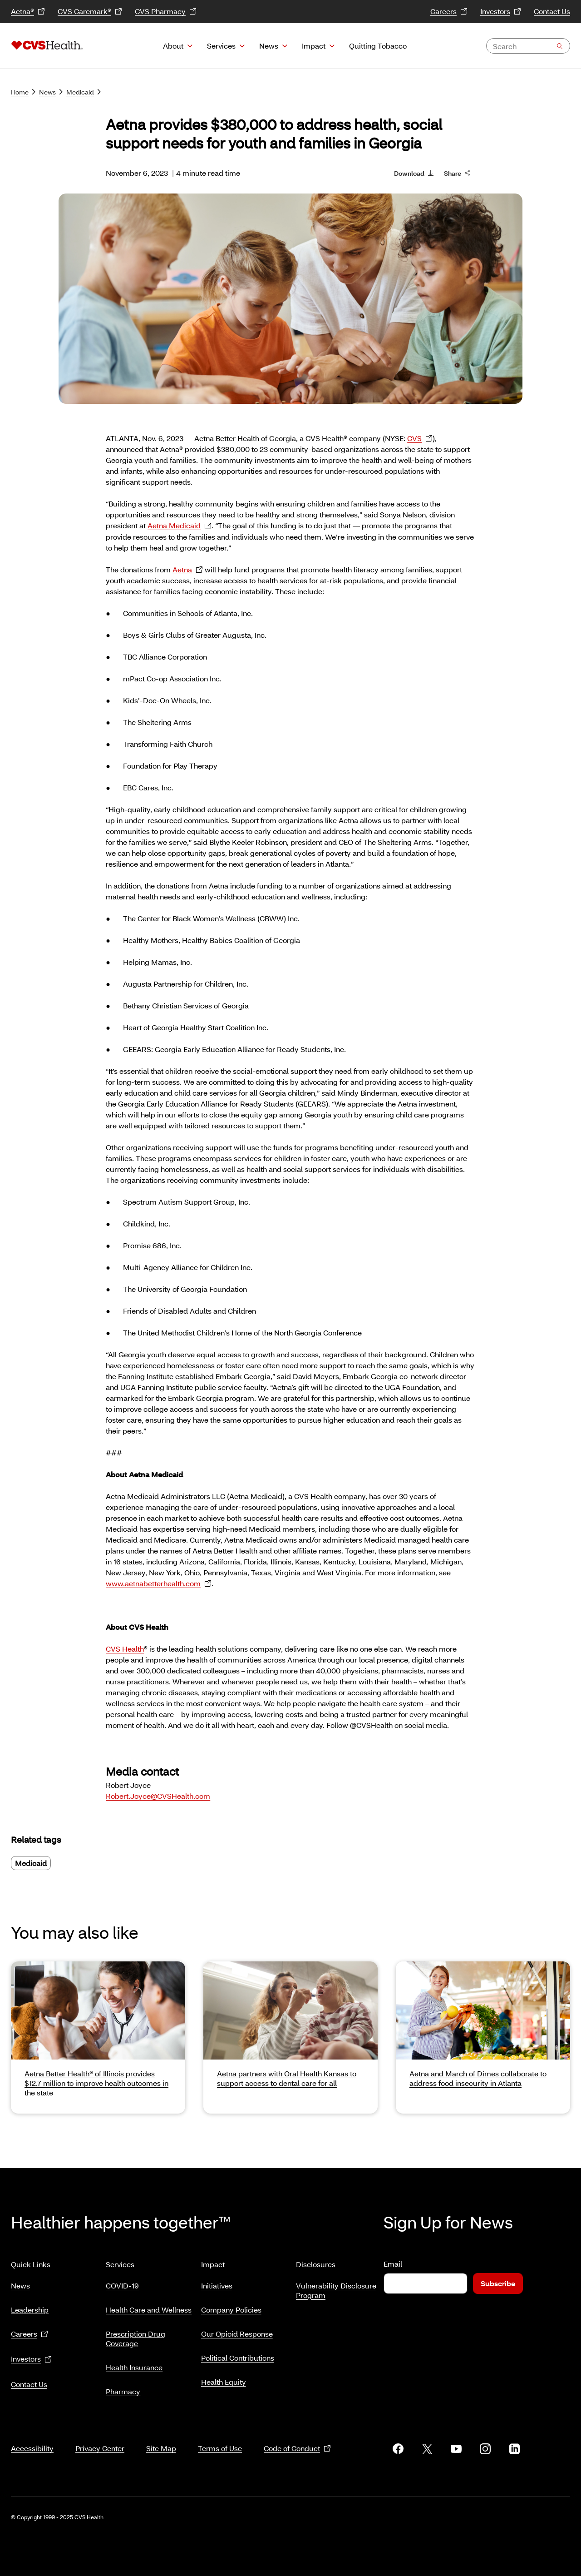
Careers (449, 11)
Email (393, 2263)
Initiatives (216, 2282)
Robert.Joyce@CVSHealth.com (158, 1796)
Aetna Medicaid (180, 526)
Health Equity (223, 2378)
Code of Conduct (297, 2437)
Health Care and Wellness (149, 2306)
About (173, 45)
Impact (313, 45)
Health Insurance (134, 2363)
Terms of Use (220, 2437)
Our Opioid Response (237, 2330)
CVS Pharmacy (166, 11)
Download (413, 173)
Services (221, 45)
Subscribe (498, 2283)
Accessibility (32, 2437)
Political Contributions (237, 2354)
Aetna (187, 570)
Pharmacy (123, 2387)
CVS (420, 438)
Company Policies (231, 2306)
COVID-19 (122, 2282)
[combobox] (528, 46)
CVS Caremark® (90, 11)
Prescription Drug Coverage (135, 2334)
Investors (500, 11)
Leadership (30, 2306)
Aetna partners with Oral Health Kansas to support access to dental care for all (286, 2078)
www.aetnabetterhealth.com (159, 1583)
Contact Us (552, 11)
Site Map (161, 2437)
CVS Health (125, 1648)
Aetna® (28, 11)
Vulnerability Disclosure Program (336, 2286)
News (268, 45)
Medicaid (83, 92)
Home (23, 92)
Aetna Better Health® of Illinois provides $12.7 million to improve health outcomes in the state (96, 2083)
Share (457, 173)
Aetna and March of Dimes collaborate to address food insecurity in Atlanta (478, 2078)
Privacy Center (99, 2437)
